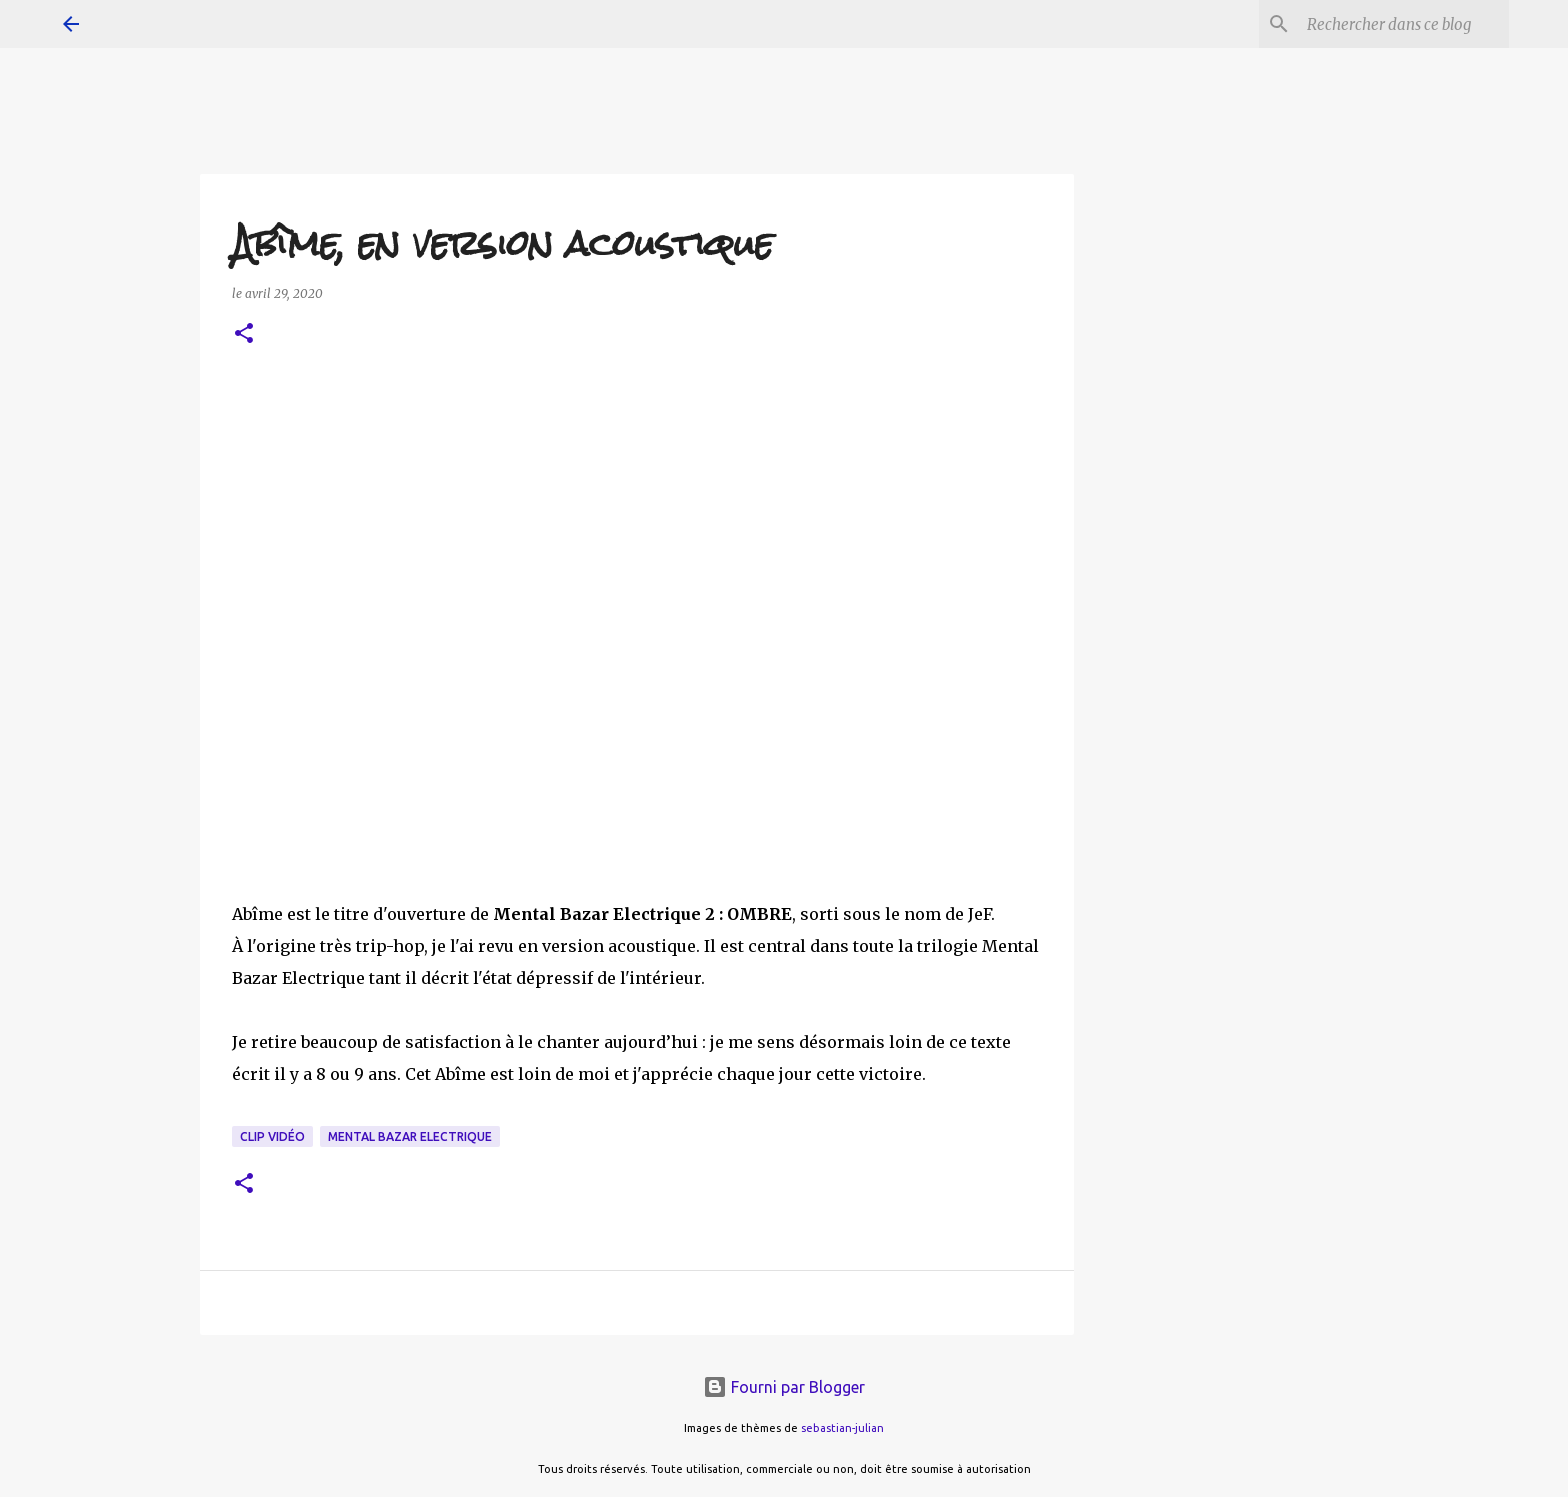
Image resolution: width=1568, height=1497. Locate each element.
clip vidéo (272, 1136)
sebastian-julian (842, 1428)
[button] (244, 334)
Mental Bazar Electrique (410, 1136)
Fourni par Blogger (784, 1387)
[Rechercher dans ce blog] (1404, 24)
